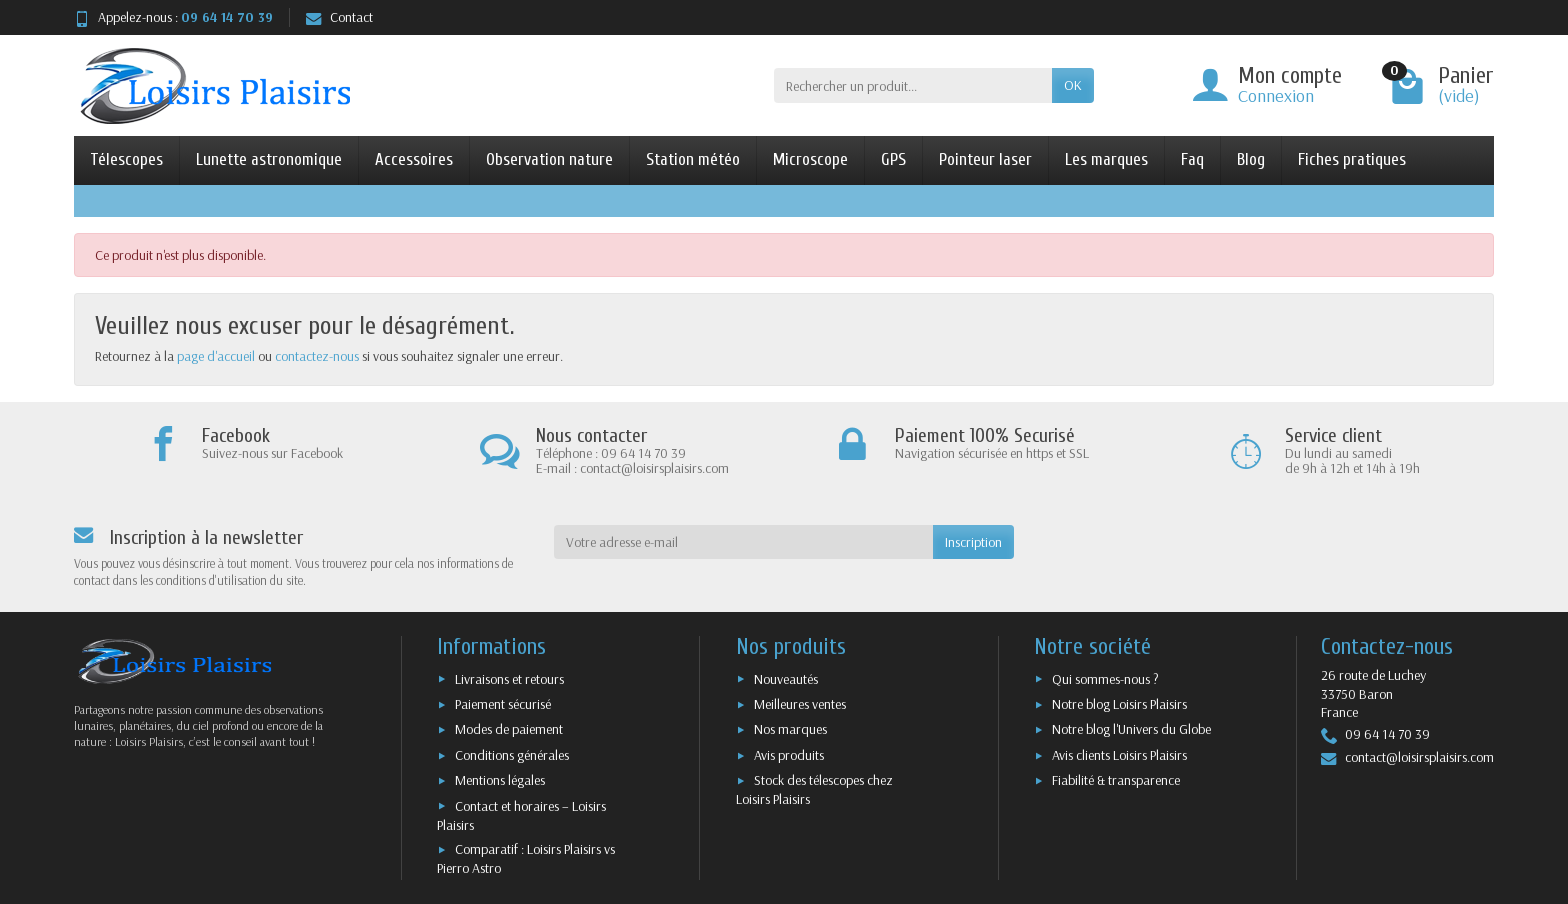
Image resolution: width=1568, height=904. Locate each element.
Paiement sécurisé (503, 704)
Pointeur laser (985, 159)
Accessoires (414, 159)
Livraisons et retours (509, 679)
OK (1073, 85)
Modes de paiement (509, 729)
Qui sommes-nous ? (1105, 679)
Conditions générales (512, 755)
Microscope (810, 159)
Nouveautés (786, 679)
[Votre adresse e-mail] (743, 542)
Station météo (693, 159)
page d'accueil (216, 356)
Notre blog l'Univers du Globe (1131, 729)
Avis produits (789, 755)
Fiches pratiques (1352, 159)
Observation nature (549, 159)
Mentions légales (500, 780)
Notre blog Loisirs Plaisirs (1119, 704)
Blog (1251, 159)
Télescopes (126, 159)
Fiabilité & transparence (1116, 780)
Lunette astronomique (269, 159)
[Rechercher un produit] (913, 85)
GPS (893, 159)
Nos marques (790, 729)
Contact (339, 17)
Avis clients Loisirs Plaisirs (1119, 755)
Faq (1192, 159)
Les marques (1106, 159)
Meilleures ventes (800, 704)
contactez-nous (317, 356)
